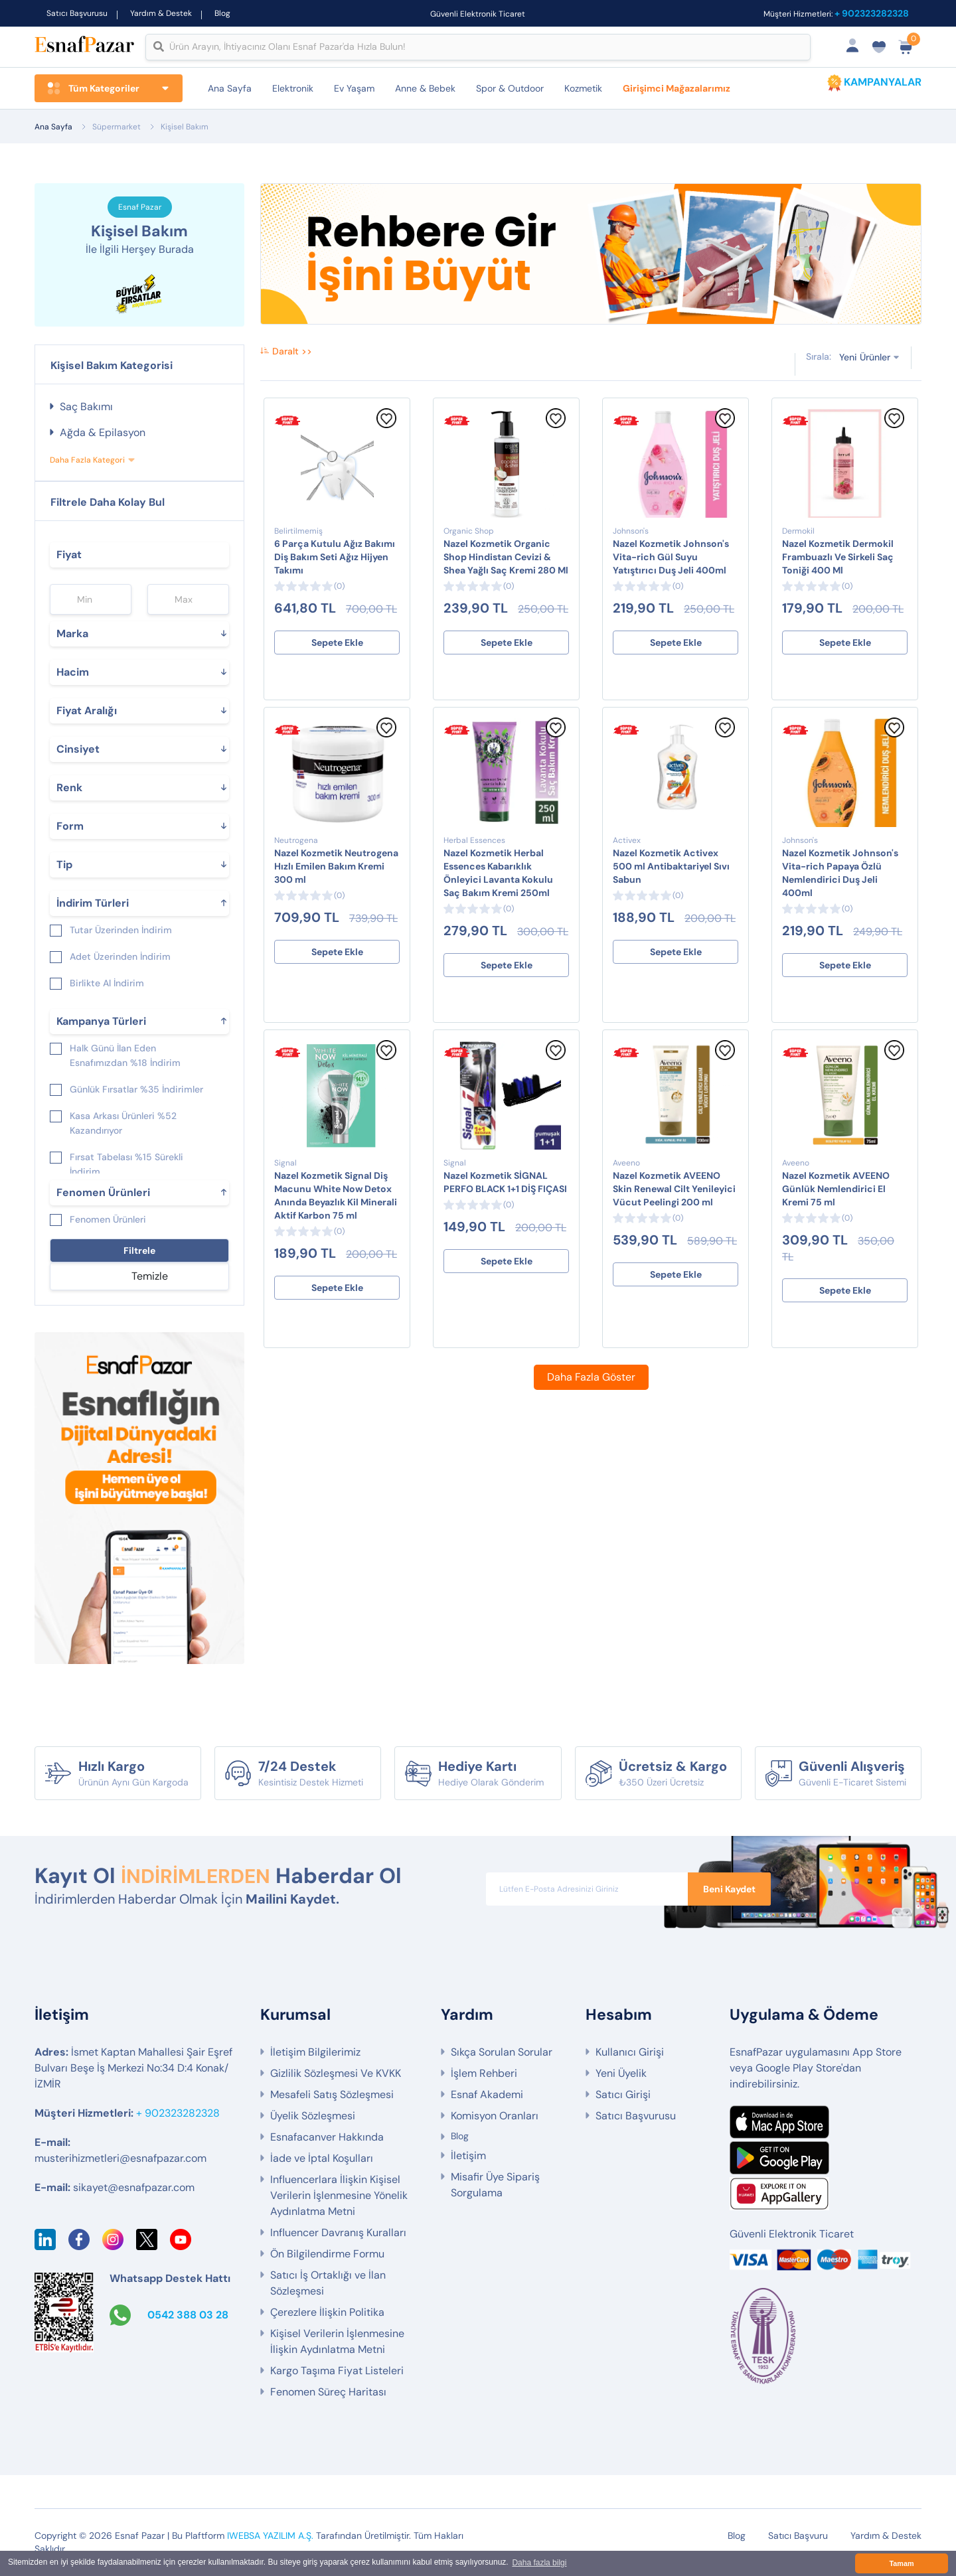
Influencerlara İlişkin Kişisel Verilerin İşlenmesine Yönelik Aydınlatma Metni (339, 2196)
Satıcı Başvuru (798, 2536)
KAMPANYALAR (882, 82)
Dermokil (798, 531)
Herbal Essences (474, 840)
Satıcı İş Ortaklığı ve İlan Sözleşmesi (328, 2284)
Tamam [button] (901, 2563)
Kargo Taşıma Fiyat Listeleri (337, 2371)
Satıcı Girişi (623, 2095)
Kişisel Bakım (184, 126)
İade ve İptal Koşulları (321, 2159)
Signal (285, 1163)
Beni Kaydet (729, 1889)
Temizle (149, 1276)
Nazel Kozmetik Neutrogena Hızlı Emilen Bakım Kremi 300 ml (336, 866)
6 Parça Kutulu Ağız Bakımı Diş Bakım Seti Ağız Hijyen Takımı (334, 557)
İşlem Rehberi (484, 2074)
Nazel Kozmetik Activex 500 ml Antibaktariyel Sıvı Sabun (671, 866)
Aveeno (626, 1163)
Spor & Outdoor (510, 88)
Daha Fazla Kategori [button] (87, 460)
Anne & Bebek (425, 88)
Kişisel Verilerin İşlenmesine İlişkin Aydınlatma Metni (337, 2342)
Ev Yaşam (354, 88)
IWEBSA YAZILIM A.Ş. (270, 2536)
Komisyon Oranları (494, 2116)
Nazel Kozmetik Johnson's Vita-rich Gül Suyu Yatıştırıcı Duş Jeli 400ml (671, 557)
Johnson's (631, 531)
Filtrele (139, 1250)
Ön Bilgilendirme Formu (327, 2254)
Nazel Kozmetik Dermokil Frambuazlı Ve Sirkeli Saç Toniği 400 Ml (838, 557)
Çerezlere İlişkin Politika (327, 2313)
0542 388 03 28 (187, 2315)
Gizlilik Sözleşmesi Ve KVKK (335, 2074)
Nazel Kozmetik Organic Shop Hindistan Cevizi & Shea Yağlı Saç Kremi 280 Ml (505, 557)
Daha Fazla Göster (591, 1377)
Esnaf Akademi (487, 2095)
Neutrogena (296, 840)
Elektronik (292, 88)
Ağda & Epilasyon (102, 432)
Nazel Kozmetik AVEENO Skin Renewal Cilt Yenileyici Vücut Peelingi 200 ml (674, 1189)
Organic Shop (468, 531)
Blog (222, 13)
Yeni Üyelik (621, 2074)
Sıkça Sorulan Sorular (501, 2053)
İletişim (468, 2156)
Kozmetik (583, 88)
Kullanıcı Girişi (630, 2053)
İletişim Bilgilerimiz (315, 2053)
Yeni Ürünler (864, 356)
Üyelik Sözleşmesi (312, 2116)
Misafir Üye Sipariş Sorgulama (495, 2185)
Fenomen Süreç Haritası (328, 2392)
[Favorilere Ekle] (386, 425)
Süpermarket (116, 126)
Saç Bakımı (86, 407)
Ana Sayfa (230, 88)
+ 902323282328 (872, 13)
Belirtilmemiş (298, 531)
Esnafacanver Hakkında (327, 2138)
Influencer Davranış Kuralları (338, 2233)
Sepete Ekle (337, 642)
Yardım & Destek (161, 13)
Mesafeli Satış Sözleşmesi (332, 2095)
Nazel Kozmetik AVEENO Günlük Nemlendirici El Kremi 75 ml (836, 1189)
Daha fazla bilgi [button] (539, 2563)
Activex (627, 840)
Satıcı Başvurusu (77, 13)
